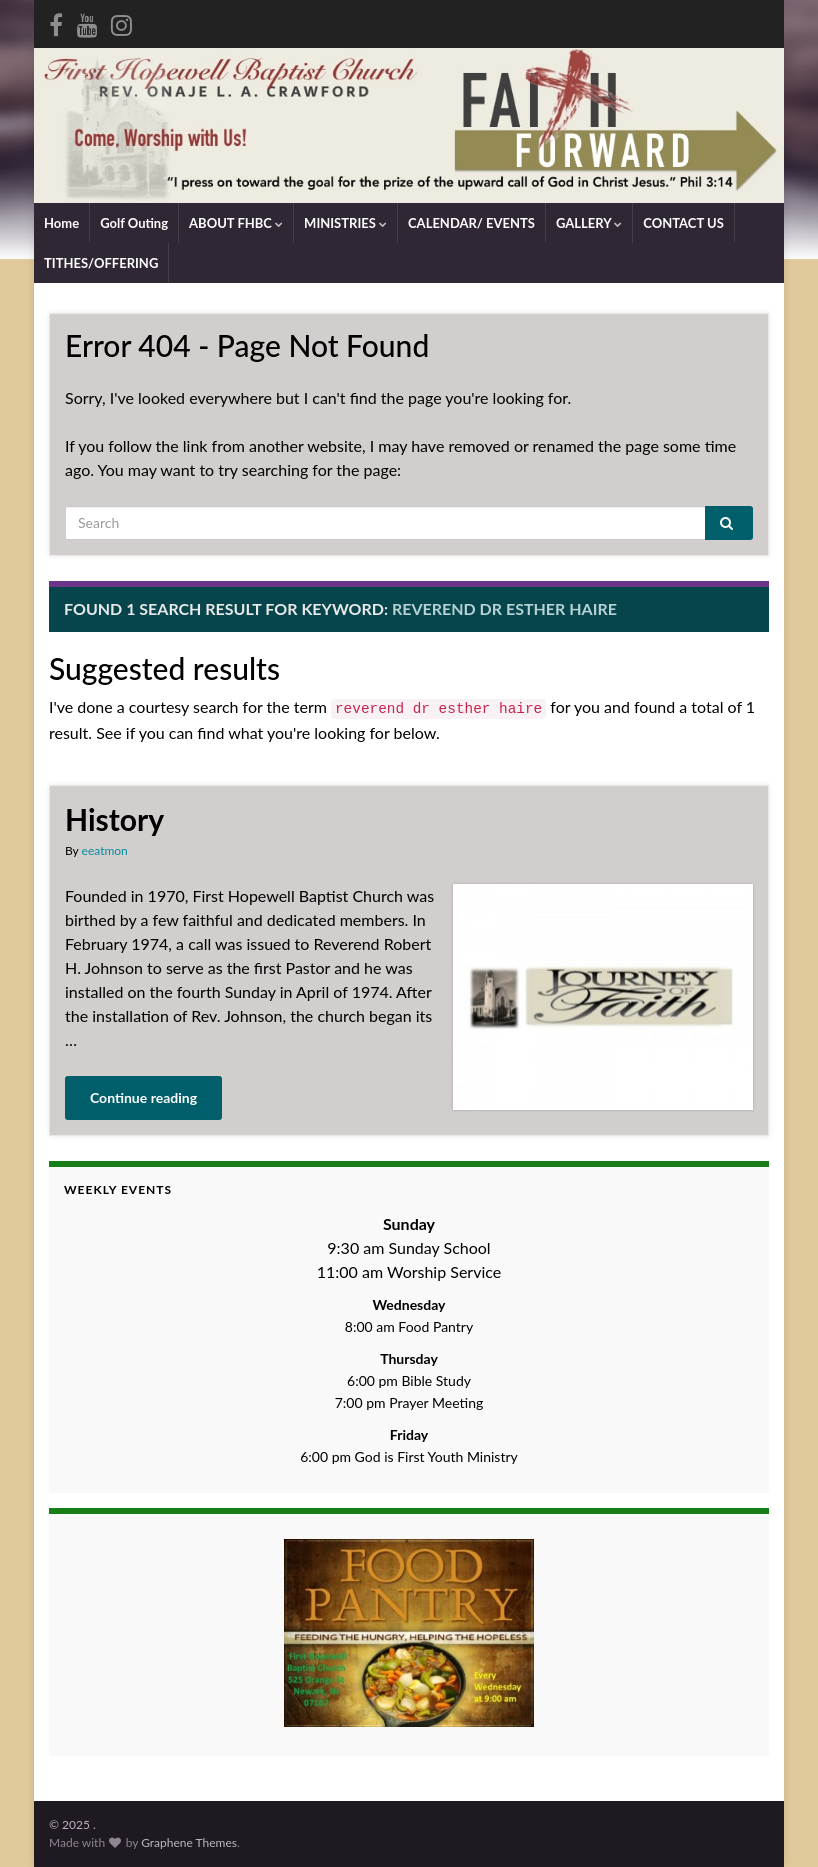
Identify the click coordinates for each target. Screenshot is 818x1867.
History (114, 819)
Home (61, 223)
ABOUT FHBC (236, 223)
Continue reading (143, 1097)
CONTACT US (683, 223)
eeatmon (105, 850)
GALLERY (589, 223)
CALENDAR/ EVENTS (471, 223)
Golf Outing (134, 223)
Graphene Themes (189, 1842)
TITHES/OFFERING (101, 263)
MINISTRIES (345, 223)
